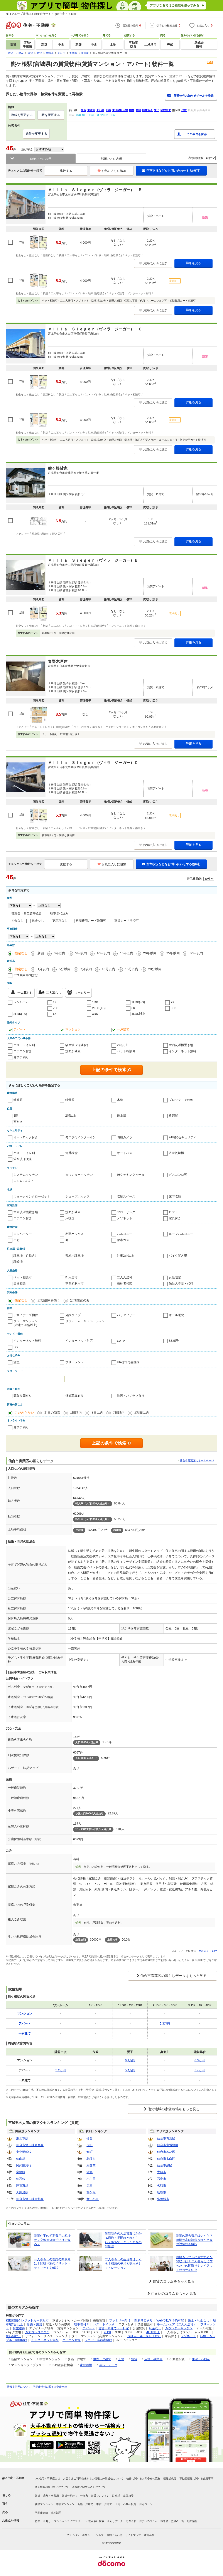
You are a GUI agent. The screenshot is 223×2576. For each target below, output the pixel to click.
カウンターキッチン (79, 1174)
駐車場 (116, 2495)
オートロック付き (26, 1137)
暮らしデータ (108, 2365)
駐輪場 (18, 1261)
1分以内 (43, 969)
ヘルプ (99, 2535)
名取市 (161, 2185)
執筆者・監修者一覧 (172, 2521)
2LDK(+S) (99, 1008)
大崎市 (161, 2172)
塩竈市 (161, 2192)
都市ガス (123, 1240)
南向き (18, 1121)
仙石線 (20, 2179)
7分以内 (86, 969)
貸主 (17, 1362)
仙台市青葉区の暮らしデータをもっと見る (173, 1976)
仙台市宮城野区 (167, 2145)
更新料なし (60, 920)
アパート (20, 1029)
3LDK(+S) (20, 1014)
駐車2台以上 (125, 1255)
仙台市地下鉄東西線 (30, 2145)
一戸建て (123, 1029)
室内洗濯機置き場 (181, 1045)
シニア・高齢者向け (98, 2340)
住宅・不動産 (201, 2359)
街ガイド (131, 2521)
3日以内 (97, 1412)
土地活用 (56, 2512)
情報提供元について (18, 2386)
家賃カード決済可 (126, 920)
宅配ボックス (74, 1234)
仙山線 (20, 2158)
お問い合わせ (114, 2535)
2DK (56, 1008)
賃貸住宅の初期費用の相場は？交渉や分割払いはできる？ (52, 2240)
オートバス (124, 1153)
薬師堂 (91, 2165)
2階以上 (122, 1045)
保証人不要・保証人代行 (144, 2336)
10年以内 (103, 953)
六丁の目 (92, 2199)
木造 (120, 1100)
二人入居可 (124, 1277)
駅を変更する (51, 115)
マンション (73, 1029)
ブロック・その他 (181, 1100)
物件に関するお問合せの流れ (143, 2478)
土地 (121, 2359)
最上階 (121, 1115)
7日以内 (119, 1412)
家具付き (175, 1218)
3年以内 (59, 953)
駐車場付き (81, 2324)
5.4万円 (130, 2070)
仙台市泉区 (164, 2165)
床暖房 (69, 1218)
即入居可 (71, 1277)
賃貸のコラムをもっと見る (173, 2281)
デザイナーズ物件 (26, 1315)
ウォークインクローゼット (32, 1196)
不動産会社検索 (95, 2521)
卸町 (89, 2152)
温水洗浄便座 (23, 1159)
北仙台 (91, 2158)
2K (172, 1002)
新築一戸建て (85, 2504)
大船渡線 (22, 2192)
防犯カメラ (124, 1137)
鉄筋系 (18, 1100)
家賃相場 (86, 2365)
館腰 (89, 2172)
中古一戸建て (102, 2359)
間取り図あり (143, 2320)
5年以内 (81, 953)
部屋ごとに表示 (111, 159)
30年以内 (196, 953)
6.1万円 (130, 2060)
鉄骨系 (69, 1100)
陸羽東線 (22, 2185)
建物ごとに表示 (40, 159)
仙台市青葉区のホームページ (197, 1460)
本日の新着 (52, 1412)
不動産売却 (41, 2512)
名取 (89, 2185)
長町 (89, 2145)
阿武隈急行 (23, 2165)
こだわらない (24, 1412)
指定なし (21, 953)
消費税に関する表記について (89, 2487)
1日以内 (76, 1412)
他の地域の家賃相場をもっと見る (173, 2109)
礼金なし (17, 920)
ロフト (173, 1212)
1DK (95, 1002)
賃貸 (134, 2359)
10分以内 (108, 969)
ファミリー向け (119, 2320)
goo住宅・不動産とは (47, 2478)
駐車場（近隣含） (77, 1045)
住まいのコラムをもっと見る (173, 2293)
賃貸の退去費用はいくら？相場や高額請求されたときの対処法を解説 (194, 2240)
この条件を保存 (197, 134)
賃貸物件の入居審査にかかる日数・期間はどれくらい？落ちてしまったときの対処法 (123, 2240)
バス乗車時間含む (26, 975)
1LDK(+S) (138, 1002)
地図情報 (192, 2521)
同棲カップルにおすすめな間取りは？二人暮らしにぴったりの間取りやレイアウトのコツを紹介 (194, 2263)
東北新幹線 (23, 2152)
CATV (121, 1341)
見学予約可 (21, 1057)
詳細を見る (193, 263)
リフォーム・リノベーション (85, 1321)
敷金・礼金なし (198, 2320)
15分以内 (132, 969)
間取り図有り (23, 1395)
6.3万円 (199, 2060)
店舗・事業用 (153, 2359)
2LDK (107, 2332)
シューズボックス (77, 1196)
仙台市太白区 (166, 2158)
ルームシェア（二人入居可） (176, 2324)
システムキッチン (26, 1174)
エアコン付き (23, 1051)
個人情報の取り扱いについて (52, 2487)
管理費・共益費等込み (26, 913)
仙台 (89, 2138)
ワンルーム (21, 1002)
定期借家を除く (48, 1300)
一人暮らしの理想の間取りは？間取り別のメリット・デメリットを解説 (52, 2263)
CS (16, 1347)
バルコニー (124, 1234)
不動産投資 (129, 2504)
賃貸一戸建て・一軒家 (113, 2328)
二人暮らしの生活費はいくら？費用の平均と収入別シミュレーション (123, 2263)
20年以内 (150, 953)
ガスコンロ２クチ (37, 2332)
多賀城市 (163, 2199)
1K (55, 1002)
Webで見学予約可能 (170, 2320)
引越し (47, 2521)
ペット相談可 (126, 1051)
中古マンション (65, 2504)
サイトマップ (133, 2535)
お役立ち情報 (10, 2520)
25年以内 (173, 953)
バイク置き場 (178, 1255)
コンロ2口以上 (24, 1180)
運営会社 (149, 2535)
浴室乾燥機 (176, 1153)
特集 (37, 2521)
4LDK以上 (138, 1013)
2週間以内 (141, 1412)
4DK (95, 1014)
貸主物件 (19, 2328)
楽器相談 (20, 1283)
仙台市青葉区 (166, 2138)
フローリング (126, 1212)
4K (55, 1014)
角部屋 (173, 1115)
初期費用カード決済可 (91, 920)
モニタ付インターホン (80, 1137)
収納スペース (126, 1196)
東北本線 (22, 2138)
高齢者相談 (124, 1283)
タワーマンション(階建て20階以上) (26, 1323)
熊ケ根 (91, 2192)
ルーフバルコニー (181, 1234)
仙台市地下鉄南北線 (30, 2199)
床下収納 (175, 1196)
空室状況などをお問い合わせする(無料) (171, 170)
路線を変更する (22, 115)
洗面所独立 (73, 1051)
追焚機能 (71, 1153)
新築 (40, 953)
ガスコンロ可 (178, 1174)
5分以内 (64, 969)
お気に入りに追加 (112, 171)
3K (133, 1008)
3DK (174, 1008)
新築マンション (44, 2504)
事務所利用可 (74, 1283)
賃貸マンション (100, 2495)
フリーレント (74, 1362)
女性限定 (175, 1277)
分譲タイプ (73, 1315)
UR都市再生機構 (128, 1362)
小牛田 (91, 2179)
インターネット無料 (182, 1051)
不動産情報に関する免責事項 (50, 2386)
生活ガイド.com (207, 1951)
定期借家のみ (80, 1300)
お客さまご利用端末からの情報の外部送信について (93, 2478)
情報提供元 (169, 2478)
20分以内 (155, 969)
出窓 (17, 1240)
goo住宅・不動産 (13, 2478)
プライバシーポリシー (79, 2535)
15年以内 (126, 953)
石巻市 (161, 2179)
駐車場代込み (59, 913)
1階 (16, 1115)
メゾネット (124, 1218)
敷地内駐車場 (74, 1255)
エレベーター (23, 1234)
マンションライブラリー (68, 2521)
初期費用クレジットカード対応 (27, 2320)
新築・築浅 (34, 2324)
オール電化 (176, 1315)
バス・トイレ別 (24, 1045)
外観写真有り (74, 1395)
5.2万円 (61, 2070)
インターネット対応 (79, 1340)
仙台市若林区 (166, 2152)
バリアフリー (126, 1315)
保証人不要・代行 (181, 1283)
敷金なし (38, 920)
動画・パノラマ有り (130, 1395)
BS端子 (174, 1340)
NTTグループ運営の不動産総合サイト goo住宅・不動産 (41, 13)
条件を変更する (36, 133)
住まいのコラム (148, 2521)
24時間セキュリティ (183, 1137)
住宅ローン (145, 2504)
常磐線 (20, 2172)
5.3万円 (165, 2023)
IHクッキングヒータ (130, 1174)
